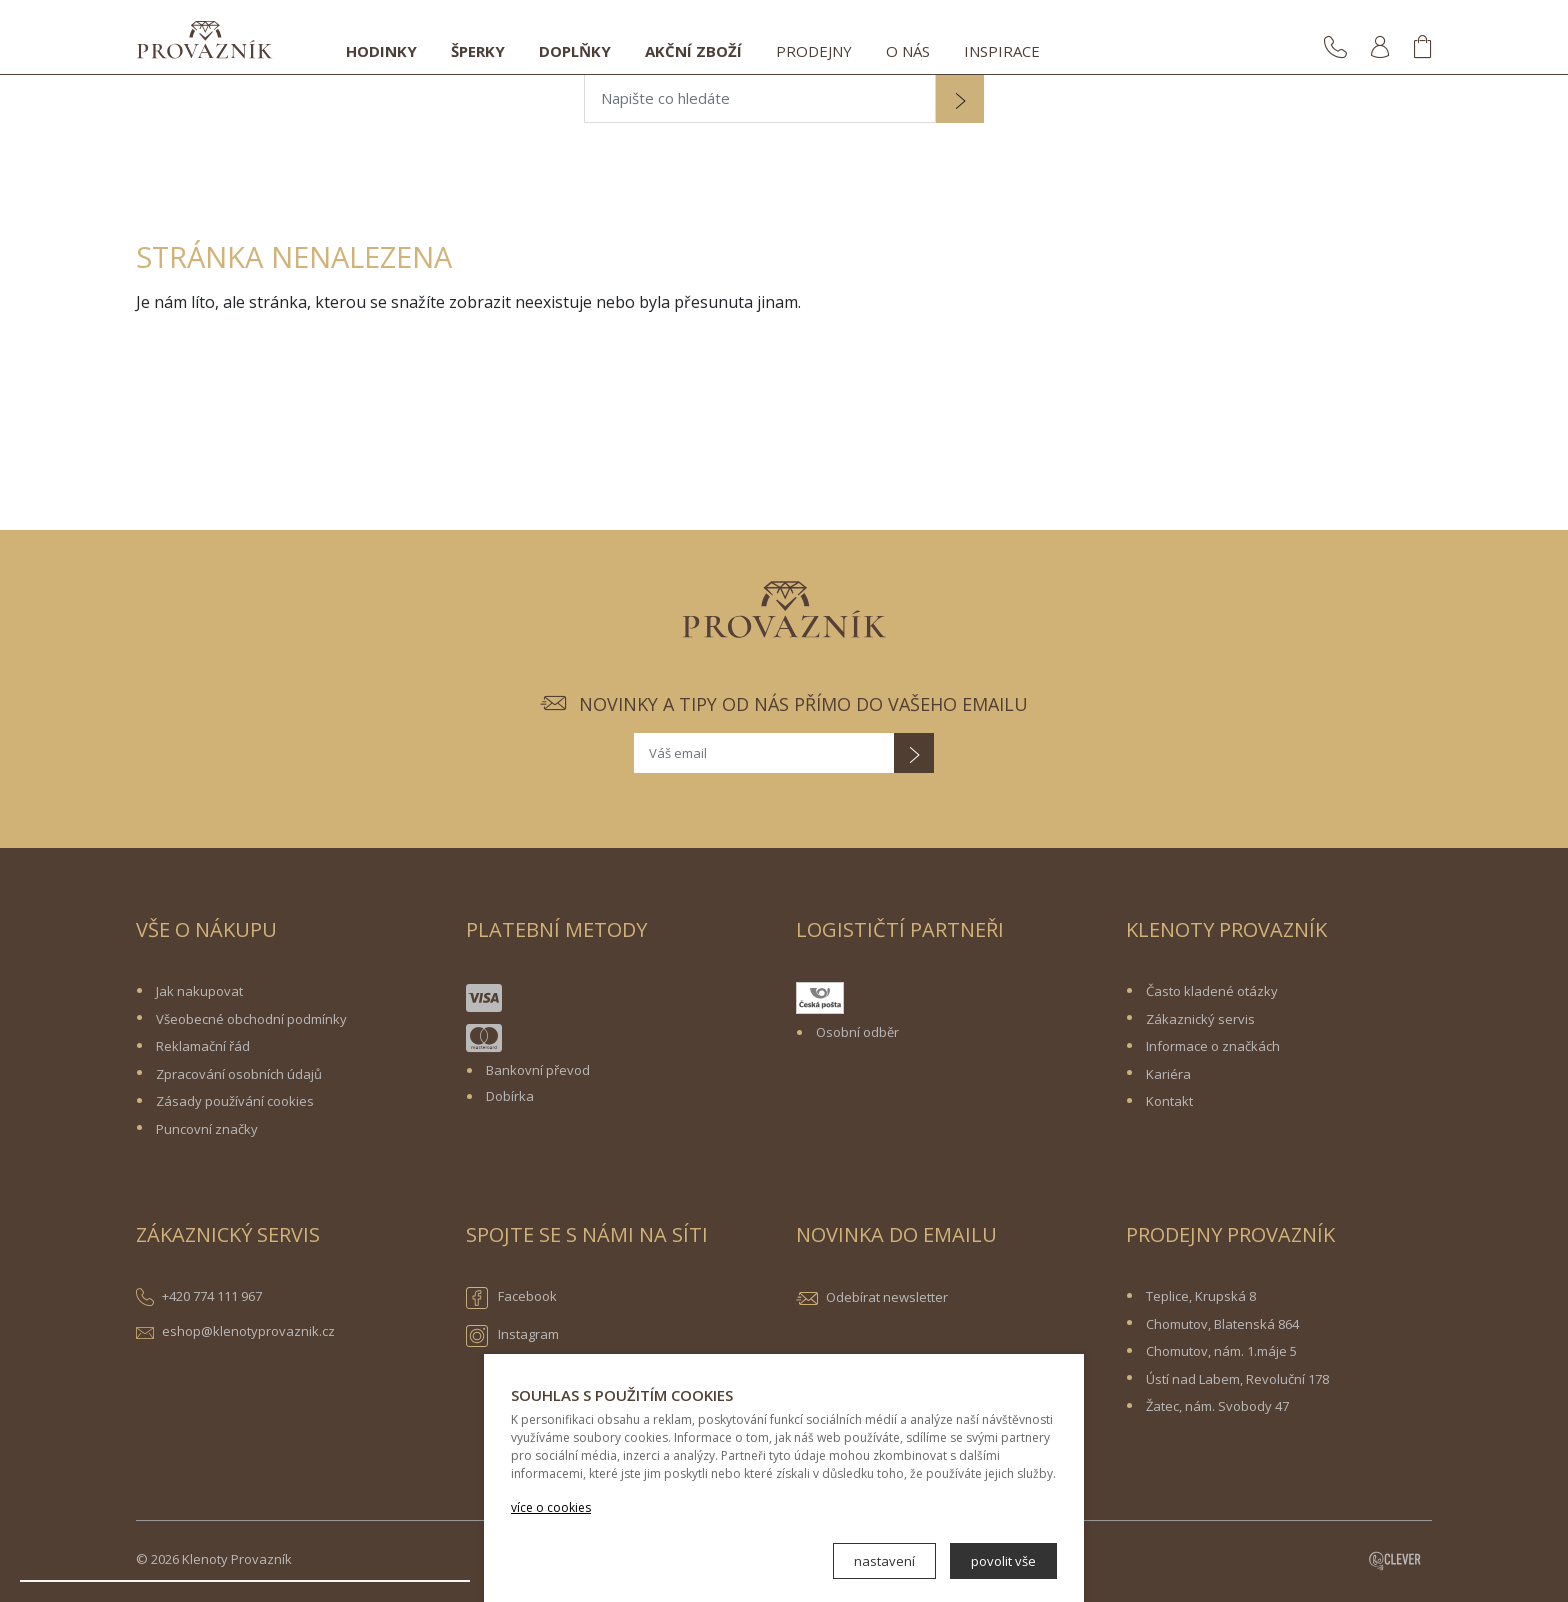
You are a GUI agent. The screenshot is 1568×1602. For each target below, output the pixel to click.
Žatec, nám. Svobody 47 (1217, 1406)
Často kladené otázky (1212, 991)
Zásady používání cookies (235, 1101)
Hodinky (381, 51)
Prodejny (814, 51)
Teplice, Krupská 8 (1201, 1296)
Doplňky (575, 51)
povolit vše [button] (1003, 1561)
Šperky (478, 51)
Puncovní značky (207, 1129)
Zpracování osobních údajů (239, 1074)
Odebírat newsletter (887, 1297)
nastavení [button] (884, 1561)
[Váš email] (764, 753)
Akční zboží (693, 51)
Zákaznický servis (1200, 1019)
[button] (960, 101)
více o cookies (551, 1507)
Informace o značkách (1213, 1046)
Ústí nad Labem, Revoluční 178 (1237, 1379)
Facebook (511, 1298)
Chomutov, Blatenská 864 (1222, 1324)
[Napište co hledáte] (760, 99)
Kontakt (1169, 1101)
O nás (908, 51)
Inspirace (1002, 51)
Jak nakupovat (199, 991)
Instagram (512, 1336)
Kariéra (1168, 1074)
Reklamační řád (203, 1046)
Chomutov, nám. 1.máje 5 (1221, 1351)
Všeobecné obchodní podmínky (251, 1019)
